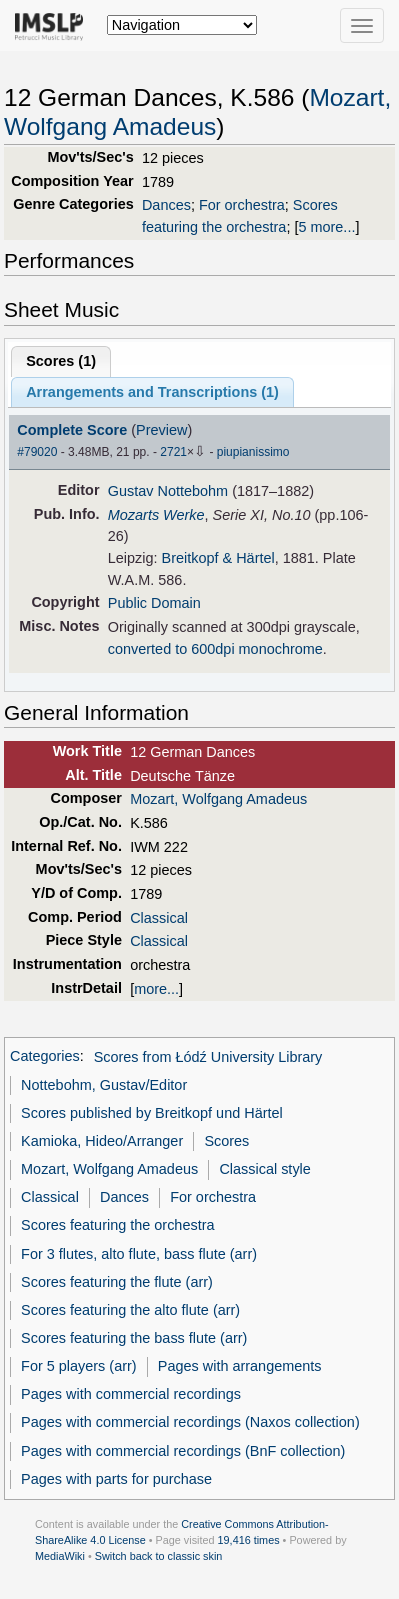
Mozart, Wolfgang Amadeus (218, 799)
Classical (159, 918)
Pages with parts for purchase (116, 1479)
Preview (161, 430)
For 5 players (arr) (79, 1366)
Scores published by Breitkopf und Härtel (152, 1113)
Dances (166, 205)
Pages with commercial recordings (131, 1394)
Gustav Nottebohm (168, 491)
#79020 (37, 452)
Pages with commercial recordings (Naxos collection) (190, 1422)
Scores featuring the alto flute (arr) (130, 1310)
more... (156, 989)
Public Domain (154, 603)
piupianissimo (253, 452)
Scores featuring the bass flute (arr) (134, 1338)
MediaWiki (60, 1556)
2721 (173, 452)
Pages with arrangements (240, 1366)
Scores (226, 1141)
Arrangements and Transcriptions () (152, 392)
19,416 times (249, 1540)
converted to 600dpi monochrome (215, 649)
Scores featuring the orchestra (117, 1225)
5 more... (326, 227)
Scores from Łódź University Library (208, 1057)
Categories (45, 1057)
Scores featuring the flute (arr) (117, 1282)
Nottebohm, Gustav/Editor (104, 1085)
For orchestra (242, 205)
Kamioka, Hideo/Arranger (102, 1141)
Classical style (264, 1169)
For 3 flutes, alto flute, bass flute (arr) (139, 1254)
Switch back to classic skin (159, 1556)
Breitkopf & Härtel (218, 558)
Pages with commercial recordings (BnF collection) (183, 1451)
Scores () (61, 361)
